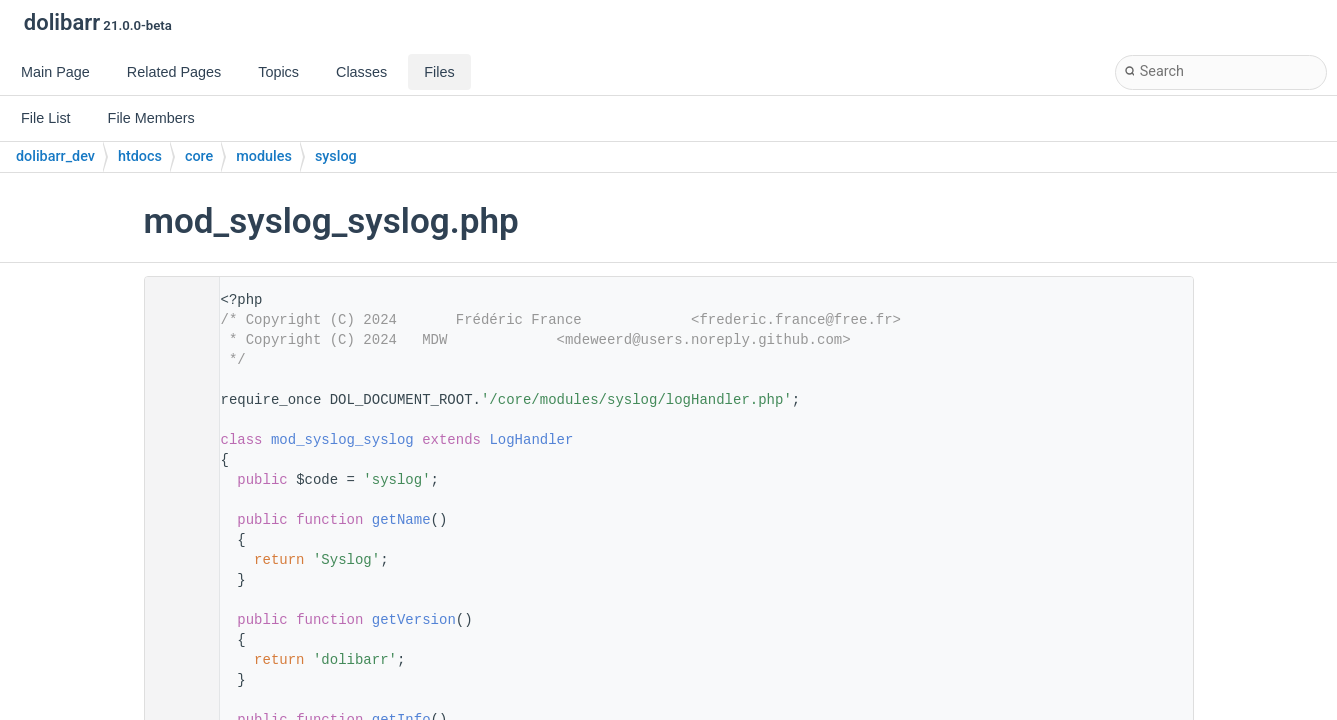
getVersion (414, 620)
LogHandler (531, 440)
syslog (336, 156)
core (199, 156)
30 (175, 620)
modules (264, 156)
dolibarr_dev (55, 156)
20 (175, 520)
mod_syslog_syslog (342, 440)
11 (175, 440)
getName (401, 520)
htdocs (140, 156)
